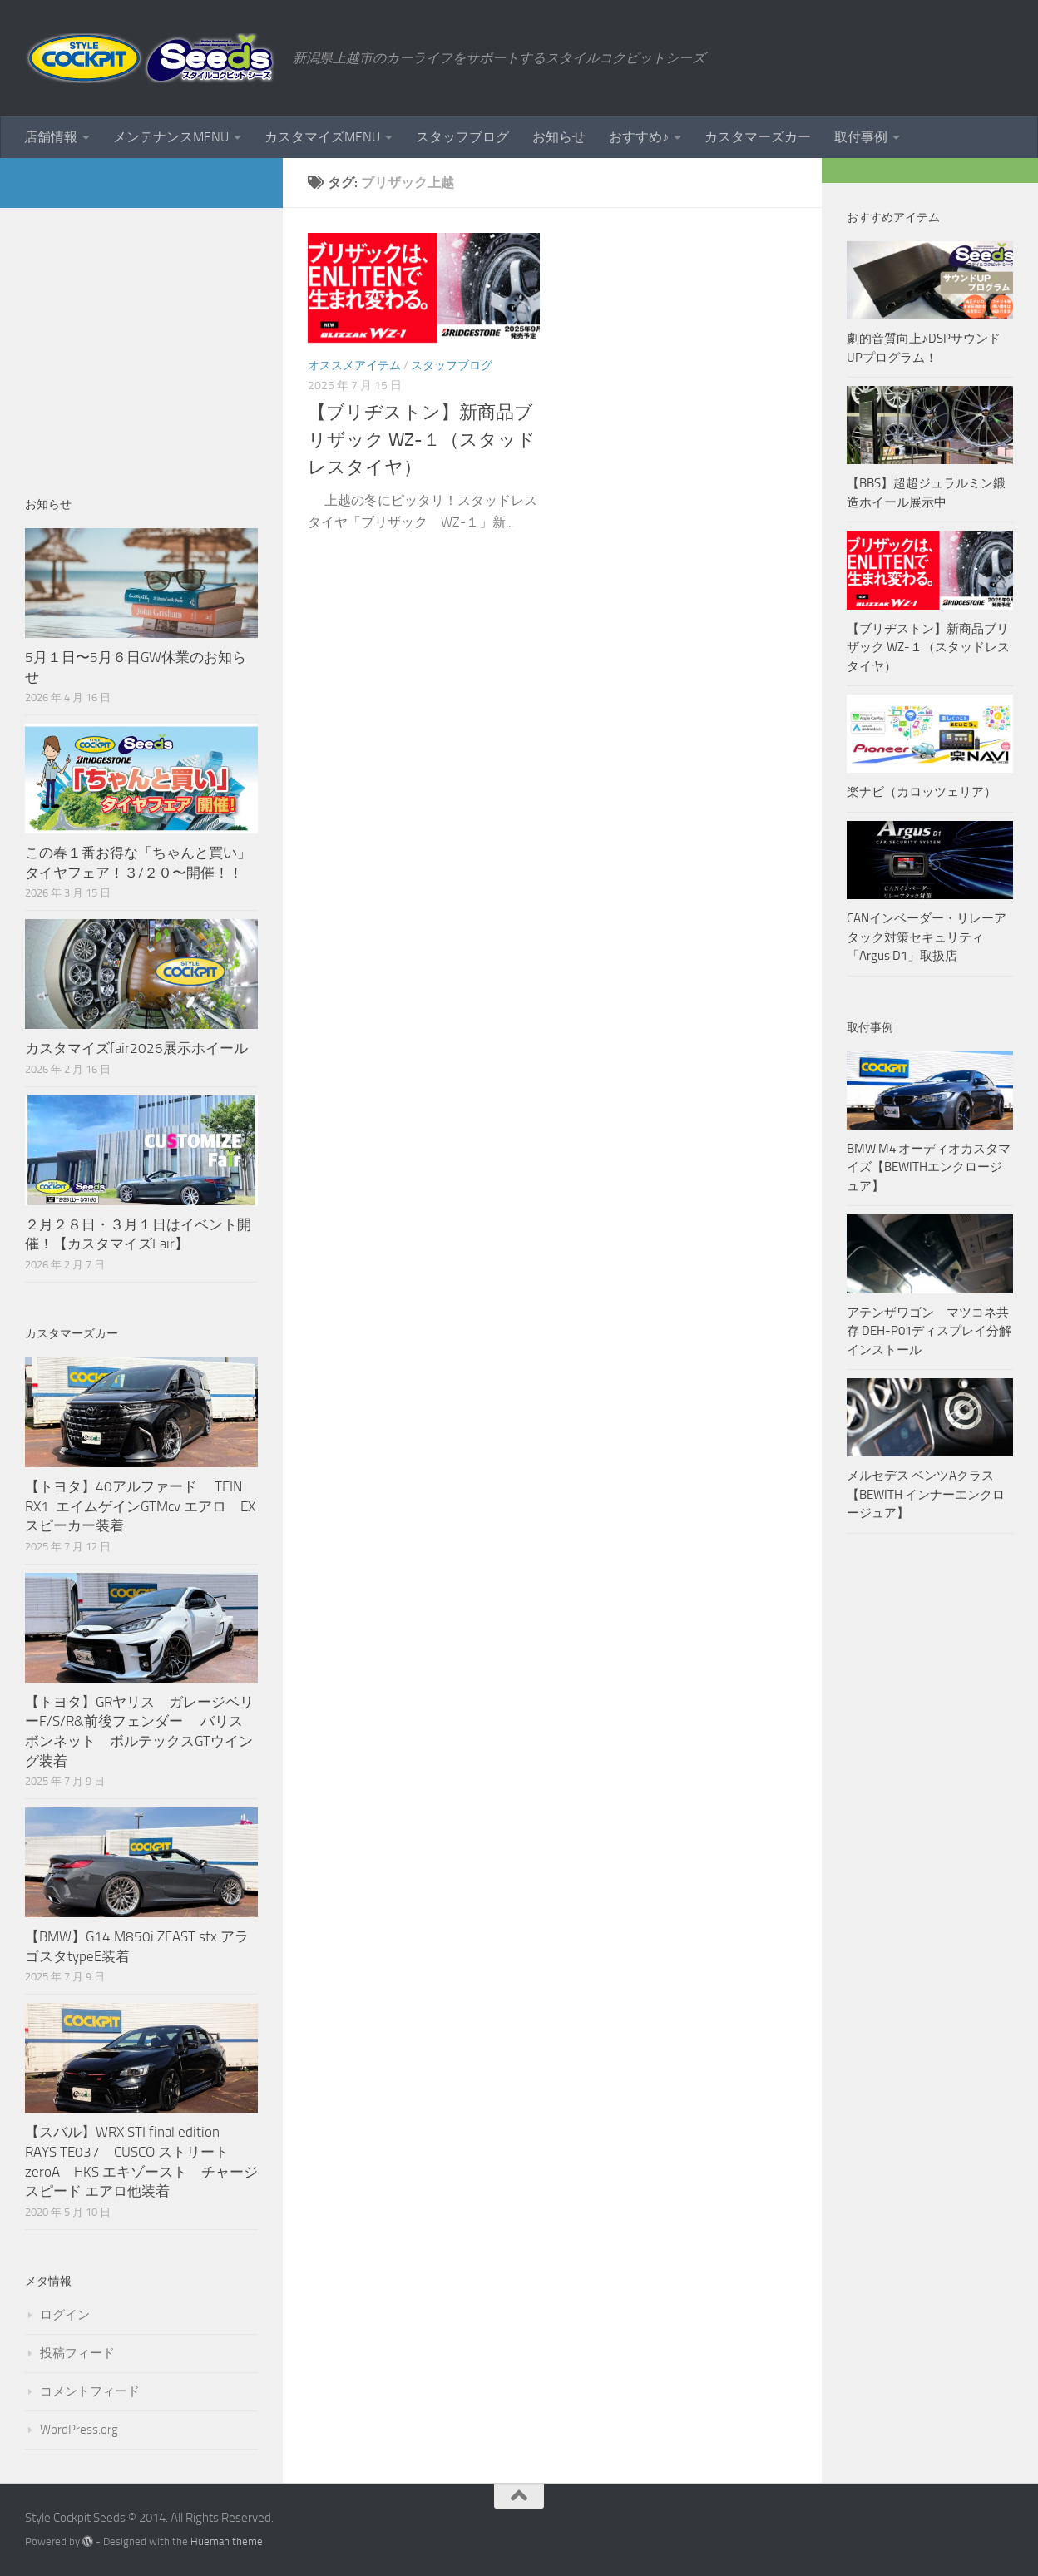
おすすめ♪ (639, 137)
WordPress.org (79, 2429)
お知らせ (559, 137)
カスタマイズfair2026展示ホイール (136, 1048)
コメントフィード (90, 2391)
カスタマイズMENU (322, 137)
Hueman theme (226, 2541)
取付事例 (860, 137)
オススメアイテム (354, 365)
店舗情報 (50, 137)
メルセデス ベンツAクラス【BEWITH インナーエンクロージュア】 (926, 1494)
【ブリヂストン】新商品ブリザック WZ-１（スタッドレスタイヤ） (422, 440)
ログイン (65, 2314)
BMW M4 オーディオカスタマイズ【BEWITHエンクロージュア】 (929, 1167)
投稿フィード (77, 2353)
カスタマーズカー (757, 137)
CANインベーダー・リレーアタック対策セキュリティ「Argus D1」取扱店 (926, 937)
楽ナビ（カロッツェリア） (921, 791)
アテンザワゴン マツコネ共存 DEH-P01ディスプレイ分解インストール (929, 1331)
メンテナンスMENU (171, 137)
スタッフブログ (462, 137)
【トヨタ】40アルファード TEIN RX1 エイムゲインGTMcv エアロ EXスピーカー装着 (140, 1506)
